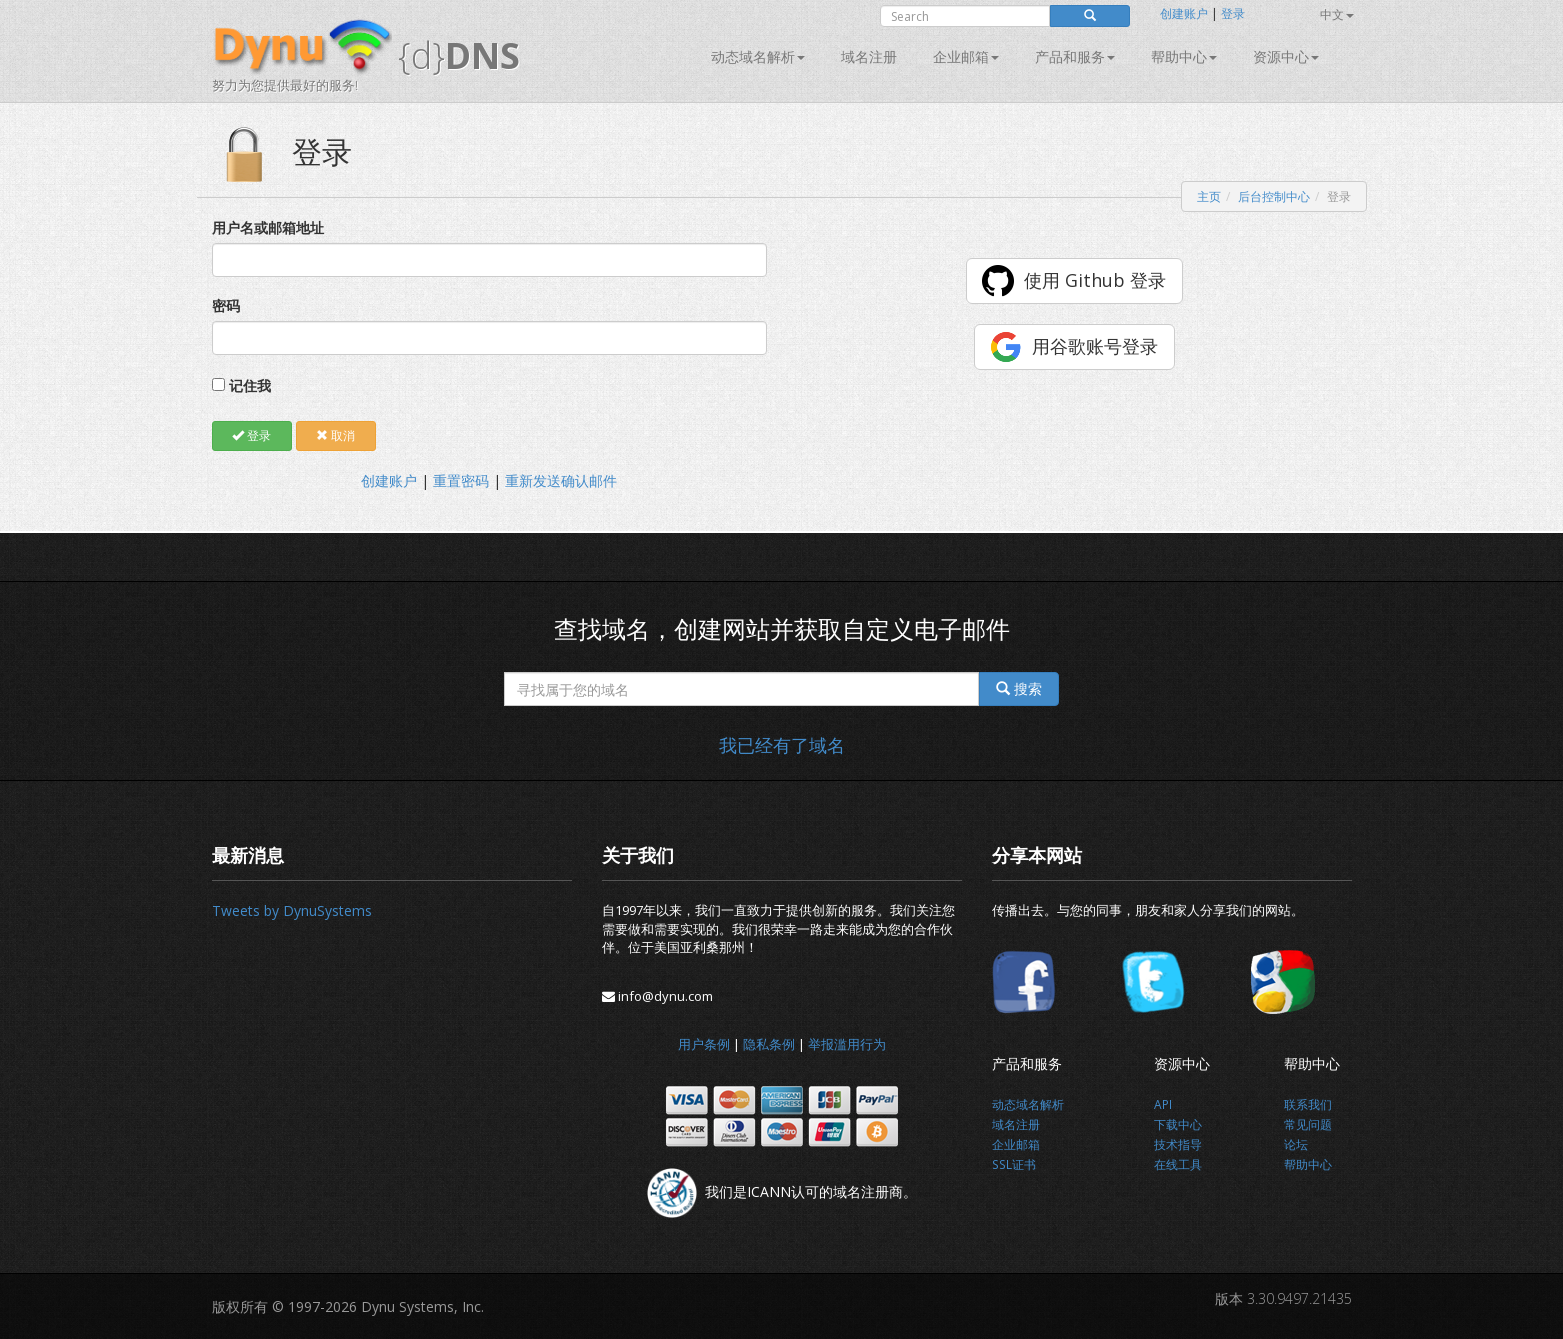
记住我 (250, 385)
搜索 (1019, 688)
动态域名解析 (758, 56)
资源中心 (1286, 56)
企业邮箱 (966, 56)
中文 (1337, 14)
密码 (226, 305)
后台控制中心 (1274, 196)
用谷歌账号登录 (1095, 346)
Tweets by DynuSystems (292, 910)
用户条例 (704, 1044)
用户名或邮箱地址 (268, 227)
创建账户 (1184, 13)
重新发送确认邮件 (561, 480)
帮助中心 (1184, 56)
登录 (1233, 13)
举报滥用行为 (847, 1044)
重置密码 (461, 480)
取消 (335, 435)
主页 (1209, 196)
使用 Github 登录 (1095, 280)
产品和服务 (1075, 56)
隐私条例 (769, 1044)
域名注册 (869, 56)
